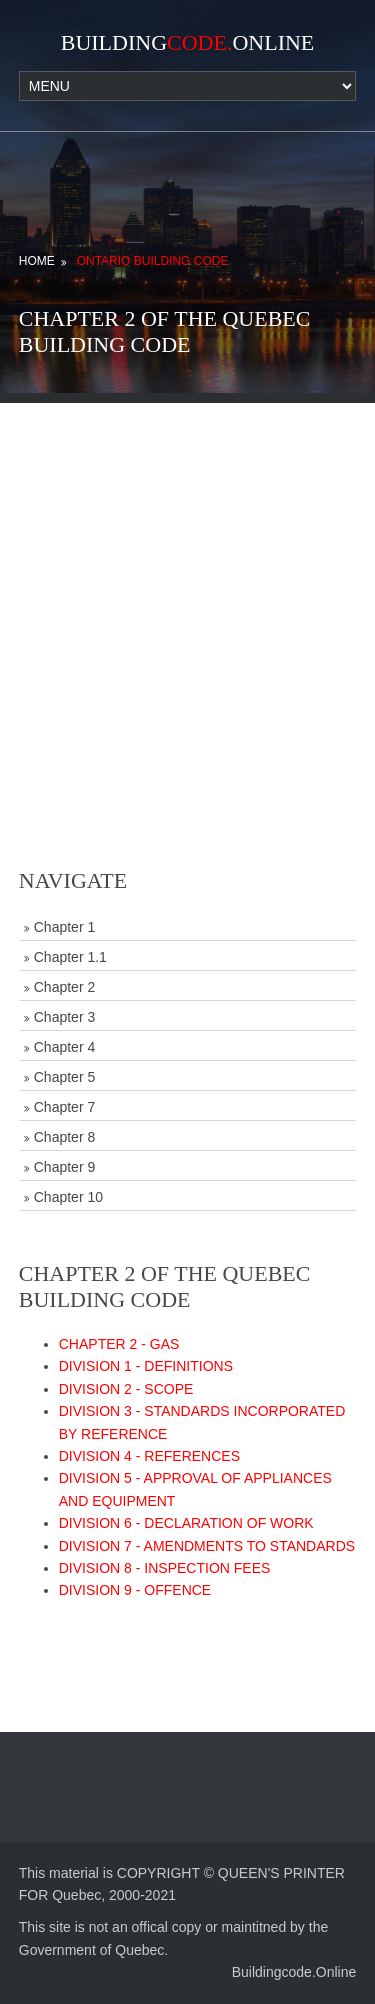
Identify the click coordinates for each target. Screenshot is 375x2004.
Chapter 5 (64, 1077)
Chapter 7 (64, 1107)
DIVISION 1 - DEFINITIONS (146, 1366)
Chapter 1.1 (70, 957)
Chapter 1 (64, 927)
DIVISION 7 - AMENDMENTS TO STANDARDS (207, 1546)
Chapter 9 (64, 1167)
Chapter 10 (68, 1197)
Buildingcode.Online (294, 1972)
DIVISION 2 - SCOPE (126, 1389)
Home (37, 261)
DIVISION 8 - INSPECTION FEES (165, 1568)
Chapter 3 (64, 1017)
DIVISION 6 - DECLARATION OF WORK (186, 1523)
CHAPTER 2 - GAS (119, 1344)
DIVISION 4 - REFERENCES (149, 1456)
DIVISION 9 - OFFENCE (135, 1590)
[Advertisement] (187, 590)
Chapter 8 (64, 1137)
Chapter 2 (64, 987)
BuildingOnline (188, 42)
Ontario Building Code (153, 261)
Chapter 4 (64, 1047)
